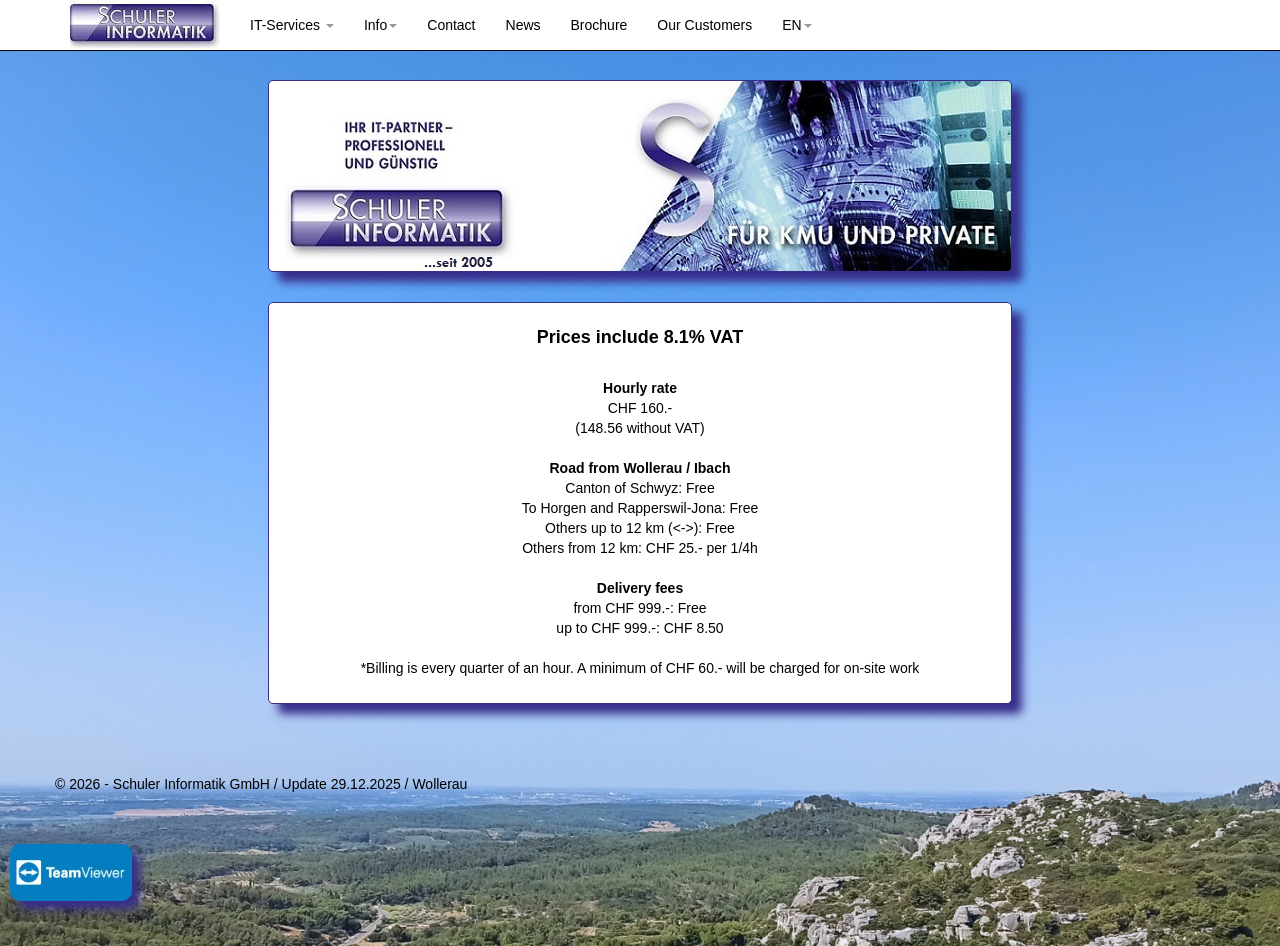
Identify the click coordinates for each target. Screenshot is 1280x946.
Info (380, 25)
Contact (451, 25)
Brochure (599, 25)
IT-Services (292, 25)
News (523, 25)
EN (796, 25)
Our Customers (704, 25)
